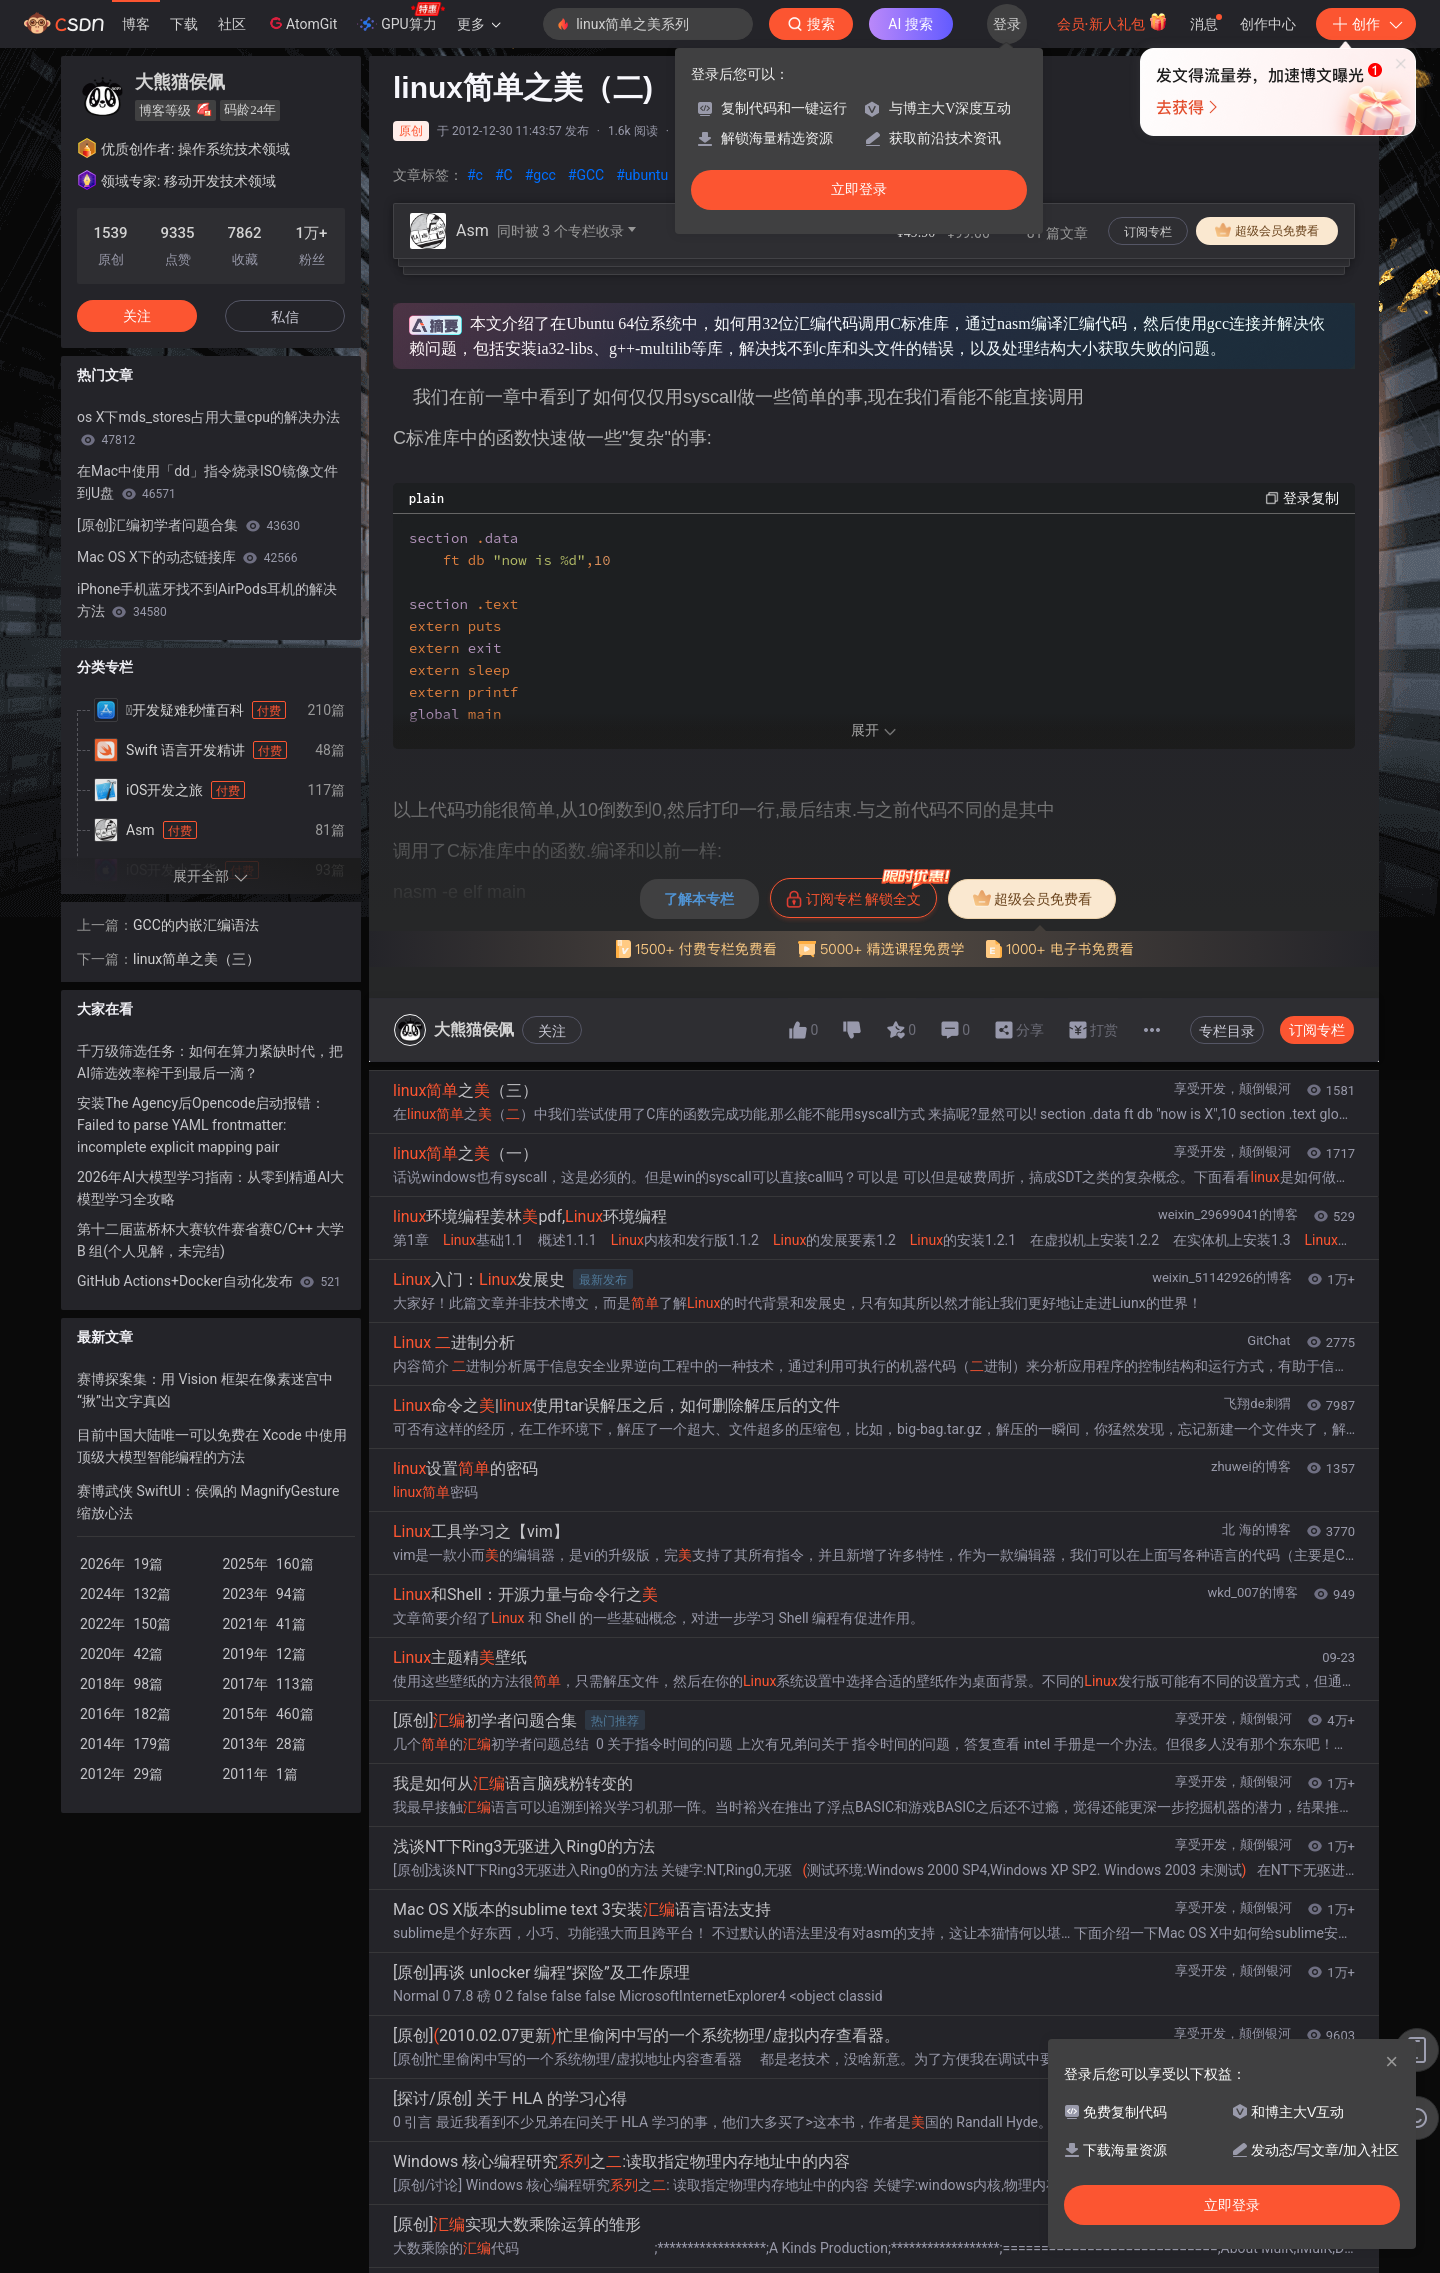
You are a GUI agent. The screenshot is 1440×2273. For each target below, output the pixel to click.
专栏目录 (1227, 1105)
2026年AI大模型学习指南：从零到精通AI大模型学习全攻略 (210, 1188)
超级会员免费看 (1267, 230)
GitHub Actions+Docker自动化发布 (209, 1281)
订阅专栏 (1148, 232)
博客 (136, 24)
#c (475, 175)
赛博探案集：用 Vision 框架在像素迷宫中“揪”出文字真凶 (205, 1390)
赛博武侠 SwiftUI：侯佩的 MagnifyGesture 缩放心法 (208, 1502)
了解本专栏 (699, 973)
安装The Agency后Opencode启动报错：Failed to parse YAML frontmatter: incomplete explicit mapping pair (201, 1125)
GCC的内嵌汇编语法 (196, 925)
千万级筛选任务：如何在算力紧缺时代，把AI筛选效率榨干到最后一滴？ (210, 1062)
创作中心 (1268, 24)
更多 (479, 24)
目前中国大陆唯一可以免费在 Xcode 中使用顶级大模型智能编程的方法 (212, 1446)
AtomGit (301, 23)
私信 (285, 317)
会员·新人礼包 (1112, 22)
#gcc (540, 175)
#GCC (586, 175)
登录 (1007, 24)
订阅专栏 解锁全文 (861, 967)
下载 (184, 24)
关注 (552, 1105)
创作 (1366, 24)
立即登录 (859, 189)
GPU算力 (400, 18)
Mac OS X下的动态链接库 (187, 557)
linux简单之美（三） (196, 959)
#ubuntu (642, 175)
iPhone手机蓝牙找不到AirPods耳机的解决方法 (207, 600)
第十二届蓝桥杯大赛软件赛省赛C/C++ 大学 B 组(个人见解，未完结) (210, 1240)
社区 (232, 24)
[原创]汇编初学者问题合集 (188, 525)
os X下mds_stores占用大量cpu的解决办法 (208, 428)
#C (504, 175)
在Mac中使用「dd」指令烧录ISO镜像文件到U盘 (207, 482)
